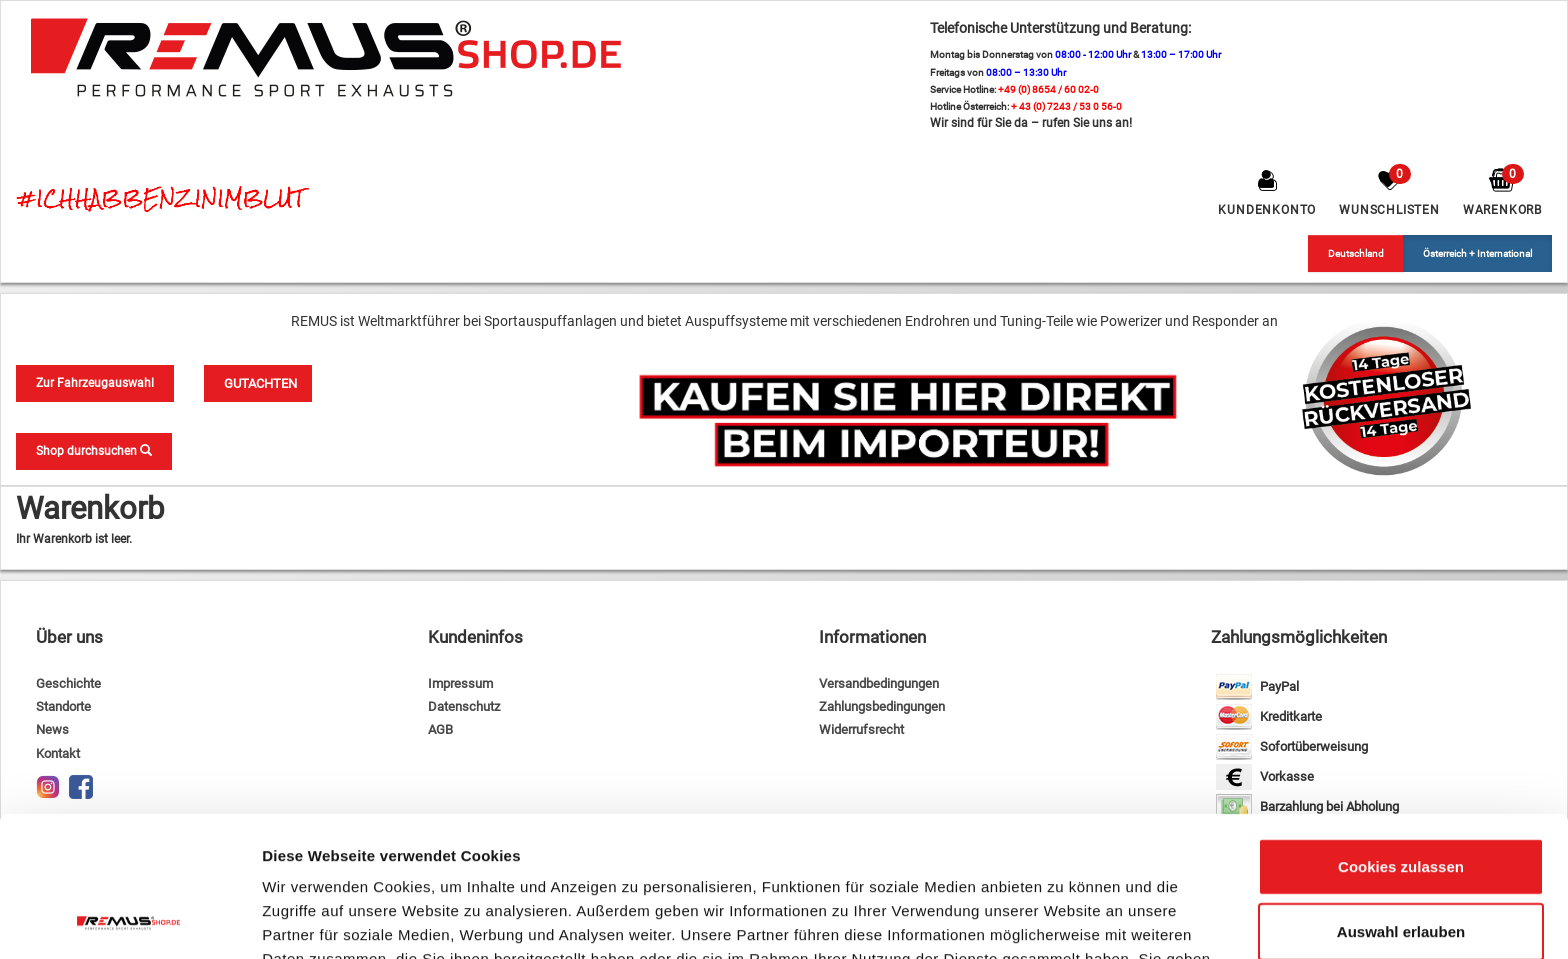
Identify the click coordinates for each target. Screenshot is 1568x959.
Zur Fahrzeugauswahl (95, 383)
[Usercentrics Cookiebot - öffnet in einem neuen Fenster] (129, 920)
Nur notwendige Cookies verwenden (1401, 881)
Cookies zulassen (1401, 738)
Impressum (460, 683)
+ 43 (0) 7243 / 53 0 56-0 (1066, 106)
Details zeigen (1063, 919)
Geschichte (68, 683)
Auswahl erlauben (1401, 804)
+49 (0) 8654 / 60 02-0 (1048, 89)
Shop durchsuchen (94, 451)
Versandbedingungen (879, 683)
